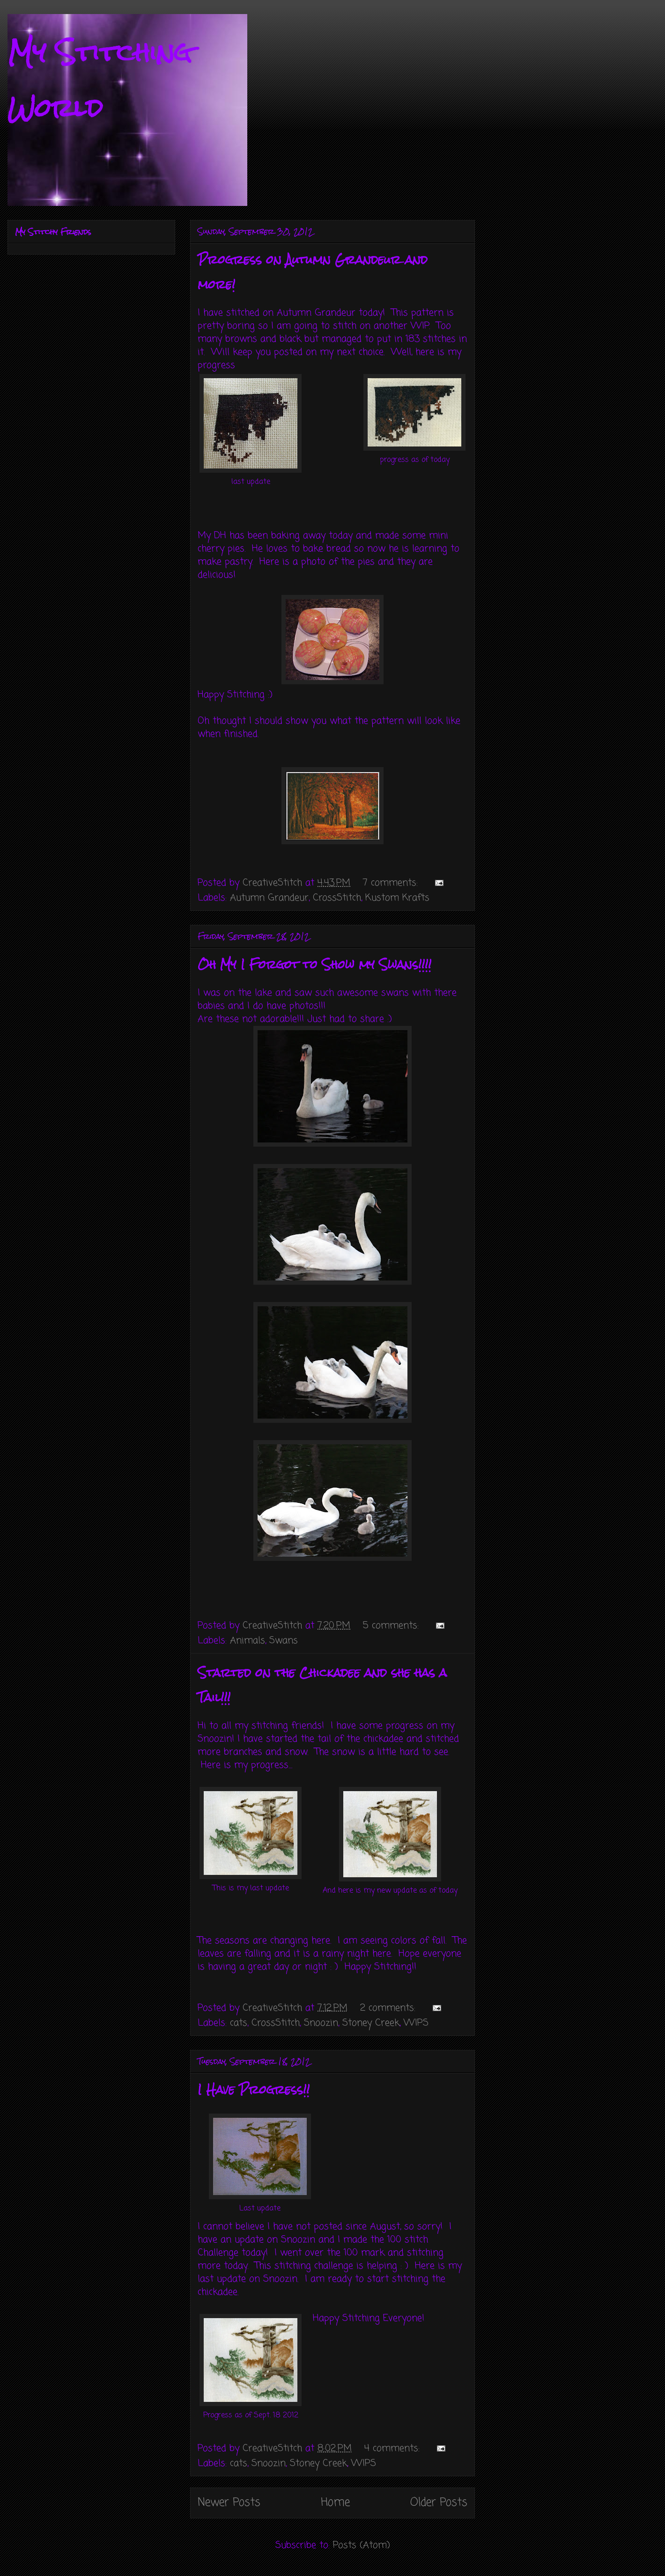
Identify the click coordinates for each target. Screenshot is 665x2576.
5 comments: (392, 1625)
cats (238, 2023)
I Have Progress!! (254, 2090)
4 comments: (393, 2448)
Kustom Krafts (397, 898)
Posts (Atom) (361, 2545)
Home (335, 2502)
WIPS (416, 2023)
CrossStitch (337, 898)
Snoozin (321, 2023)
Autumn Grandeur (269, 898)
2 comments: (389, 2008)
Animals (247, 1640)
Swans (283, 1640)
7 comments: (392, 883)
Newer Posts (229, 2502)
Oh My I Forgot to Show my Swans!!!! (314, 964)
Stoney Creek (370, 2023)
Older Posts (438, 2502)
